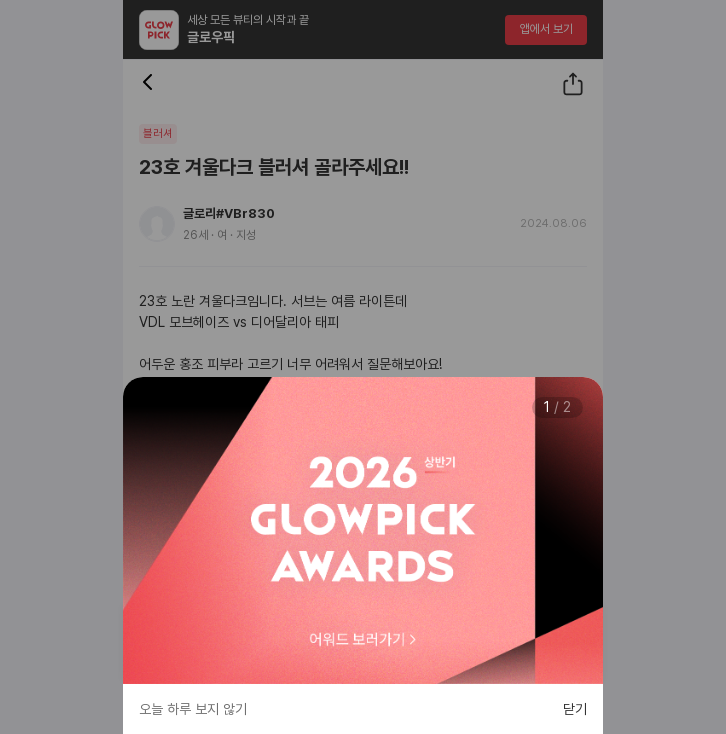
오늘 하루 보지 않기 (193, 709)
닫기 (575, 709)
